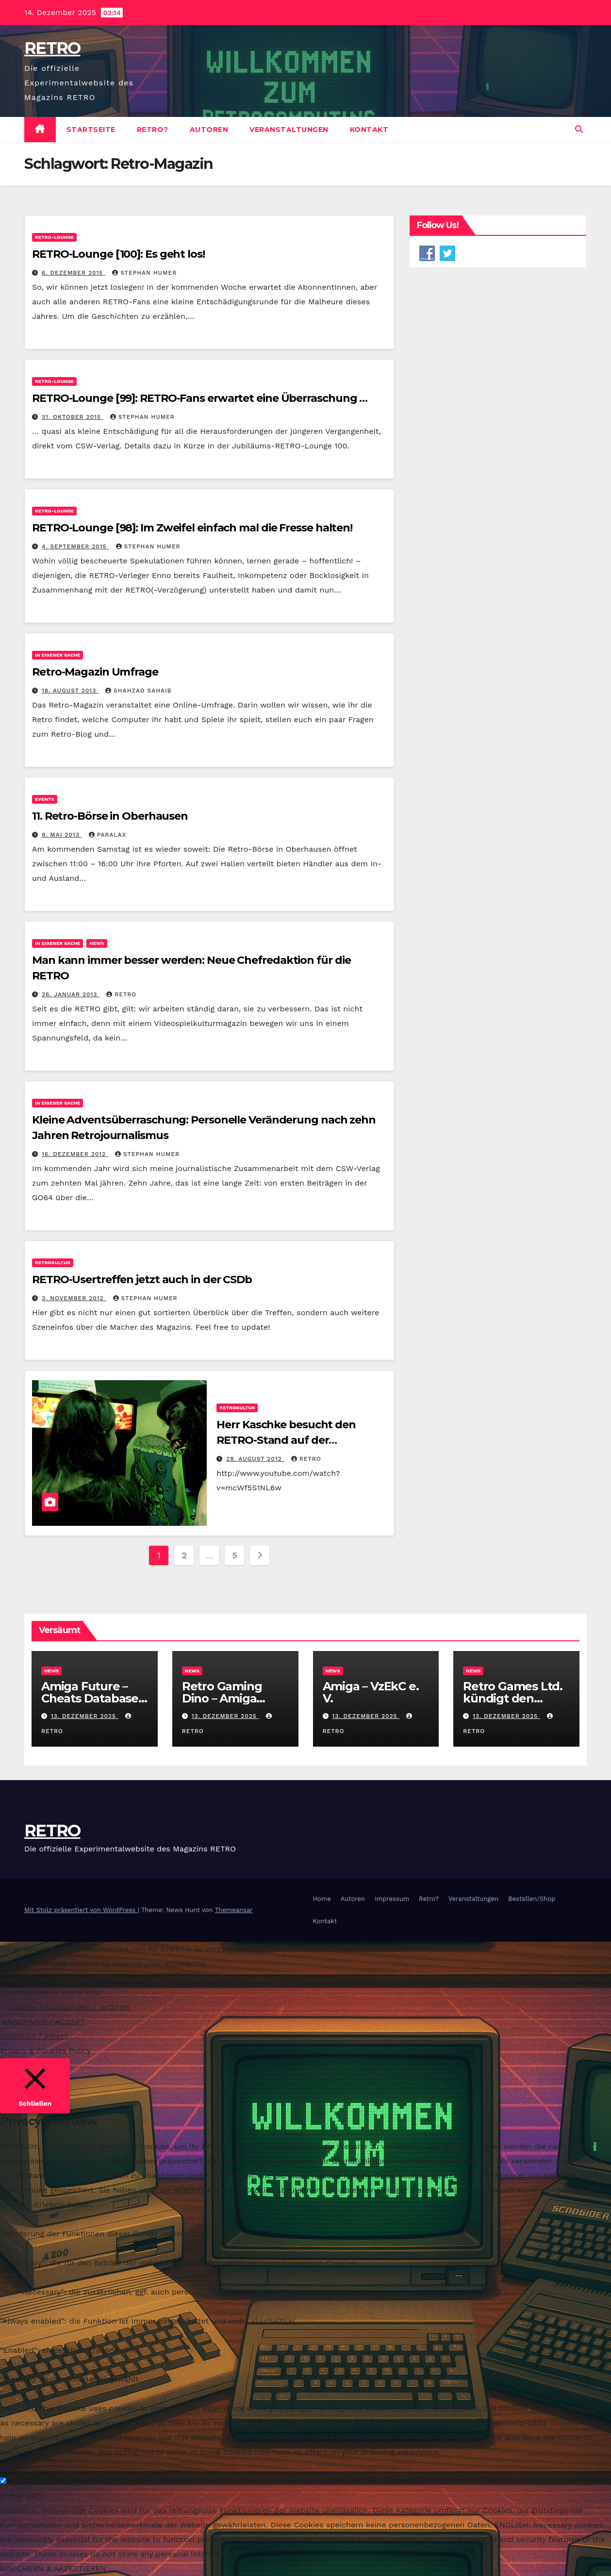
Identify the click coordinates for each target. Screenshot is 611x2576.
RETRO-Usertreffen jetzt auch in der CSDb (142, 1279)
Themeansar (234, 1910)
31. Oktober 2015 (72, 416)
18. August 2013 (70, 690)
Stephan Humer (144, 272)
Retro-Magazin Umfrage (95, 671)
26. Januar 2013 (70, 994)
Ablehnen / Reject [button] (34, 2036)
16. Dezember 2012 (75, 1154)
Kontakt (369, 129)
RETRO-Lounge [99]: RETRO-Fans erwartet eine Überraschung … (199, 398)
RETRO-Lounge (54, 237)
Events (44, 799)
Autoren (209, 129)
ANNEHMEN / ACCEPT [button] (43, 2021)
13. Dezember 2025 (84, 1716)
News (96, 943)
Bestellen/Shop (531, 1898)
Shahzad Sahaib (138, 690)
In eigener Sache (57, 655)
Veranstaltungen (289, 129)
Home (322, 1898)
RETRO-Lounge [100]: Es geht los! (118, 254)
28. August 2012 (255, 1458)
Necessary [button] (19, 2466)
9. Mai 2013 (62, 834)
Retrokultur (52, 1262)
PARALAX (107, 834)
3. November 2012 (74, 1298)
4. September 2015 (75, 546)
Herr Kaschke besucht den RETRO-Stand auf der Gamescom (286, 1440)
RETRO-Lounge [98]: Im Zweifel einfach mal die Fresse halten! (192, 527)
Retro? (152, 129)
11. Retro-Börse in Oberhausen (110, 816)
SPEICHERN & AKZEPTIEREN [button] (53, 2568)
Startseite (91, 129)
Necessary (32, 2481)
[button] (579, 129)
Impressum (392, 1898)
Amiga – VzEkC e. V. (371, 1692)
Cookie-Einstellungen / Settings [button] (70, 2007)
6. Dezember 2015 (73, 272)
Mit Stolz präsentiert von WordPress (81, 1910)
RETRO (52, 48)
